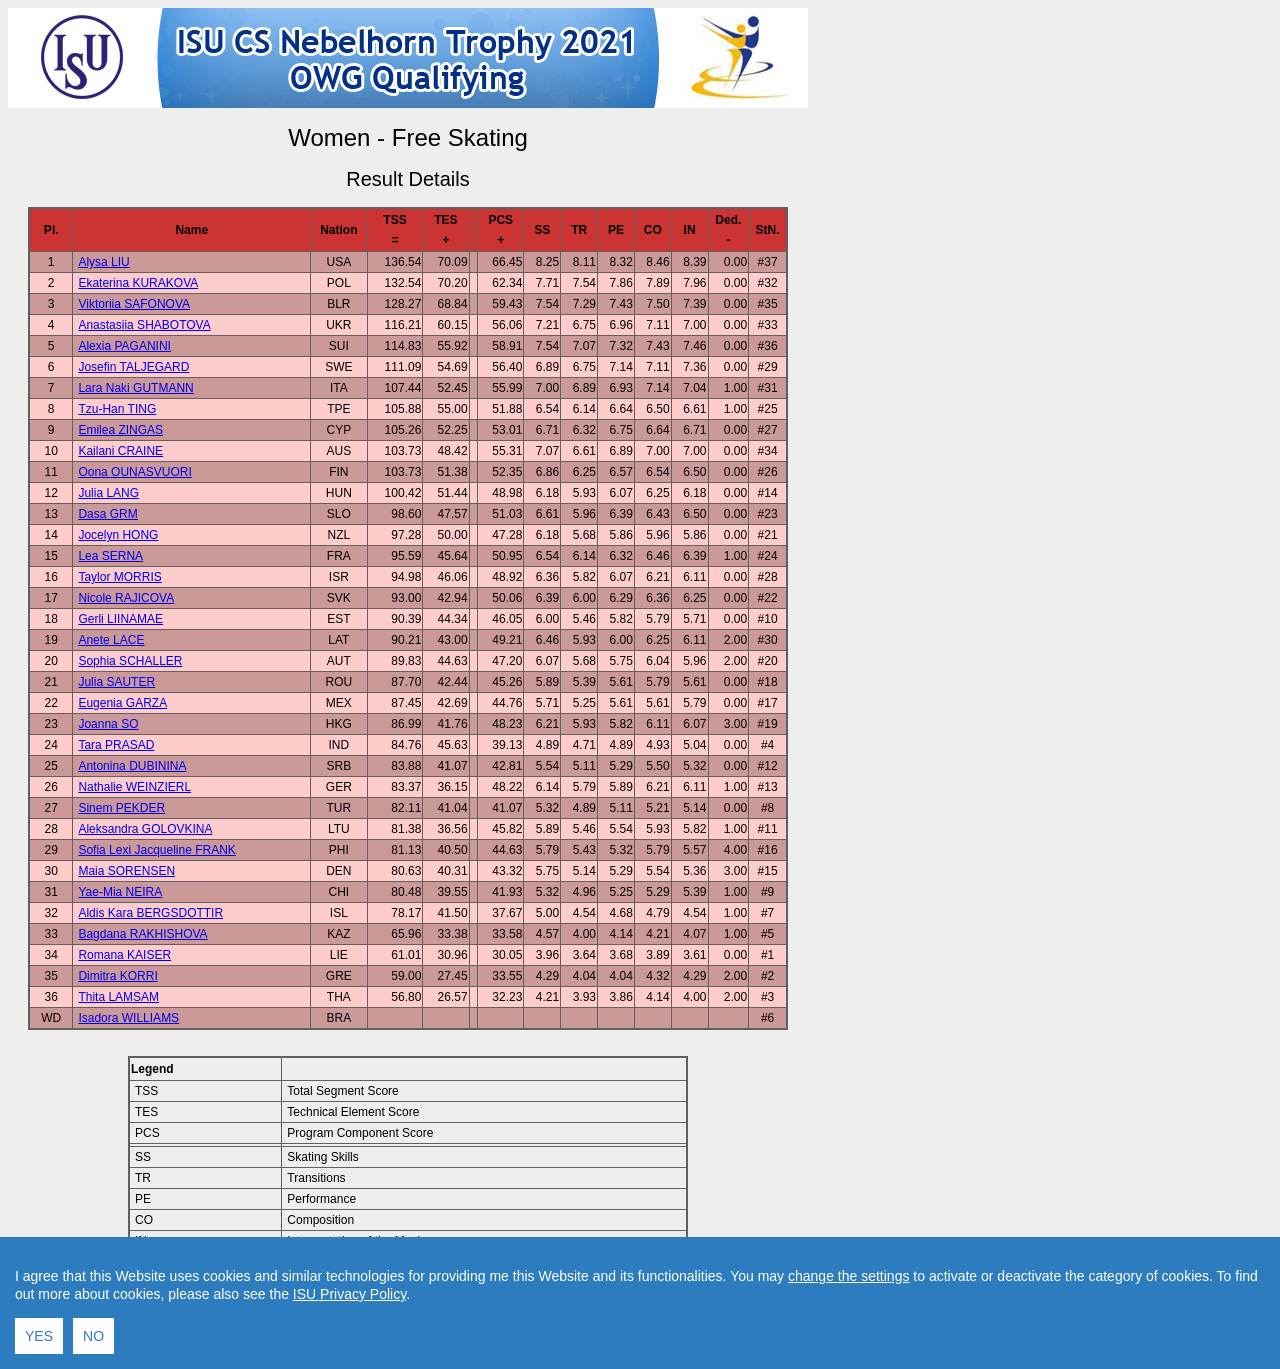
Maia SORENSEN (126, 871)
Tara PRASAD (116, 745)
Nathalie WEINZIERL (134, 787)
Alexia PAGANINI (124, 346)
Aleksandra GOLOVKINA (145, 829)
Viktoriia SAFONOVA (134, 304)
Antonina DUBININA (132, 766)
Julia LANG (108, 493)
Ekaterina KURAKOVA (138, 283)
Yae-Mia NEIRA (120, 892)
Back (238, 1310)
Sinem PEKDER (121, 808)
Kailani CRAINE (120, 451)
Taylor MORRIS (119, 577)
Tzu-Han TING (117, 409)
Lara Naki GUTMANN (135, 388)
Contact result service (479, 1310)
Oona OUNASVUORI (134, 472)
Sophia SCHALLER (130, 661)
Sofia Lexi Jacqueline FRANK (156, 850)
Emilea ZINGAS (120, 430)
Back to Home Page (322, 1310)
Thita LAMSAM (118, 997)
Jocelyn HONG (118, 535)
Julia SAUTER (116, 682)
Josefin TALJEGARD (133, 367)
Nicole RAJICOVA (126, 598)
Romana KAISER (124, 955)
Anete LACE (111, 640)
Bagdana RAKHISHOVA (142, 934)
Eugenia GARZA (122, 703)
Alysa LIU (103, 262)
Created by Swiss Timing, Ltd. (633, 1310)
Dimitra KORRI (117, 976)
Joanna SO (108, 724)
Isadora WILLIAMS (128, 1018)
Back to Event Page (155, 1310)
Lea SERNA (110, 556)
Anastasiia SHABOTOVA (144, 325)
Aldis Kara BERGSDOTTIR (150, 913)
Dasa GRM (107, 514)
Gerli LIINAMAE (120, 619)
